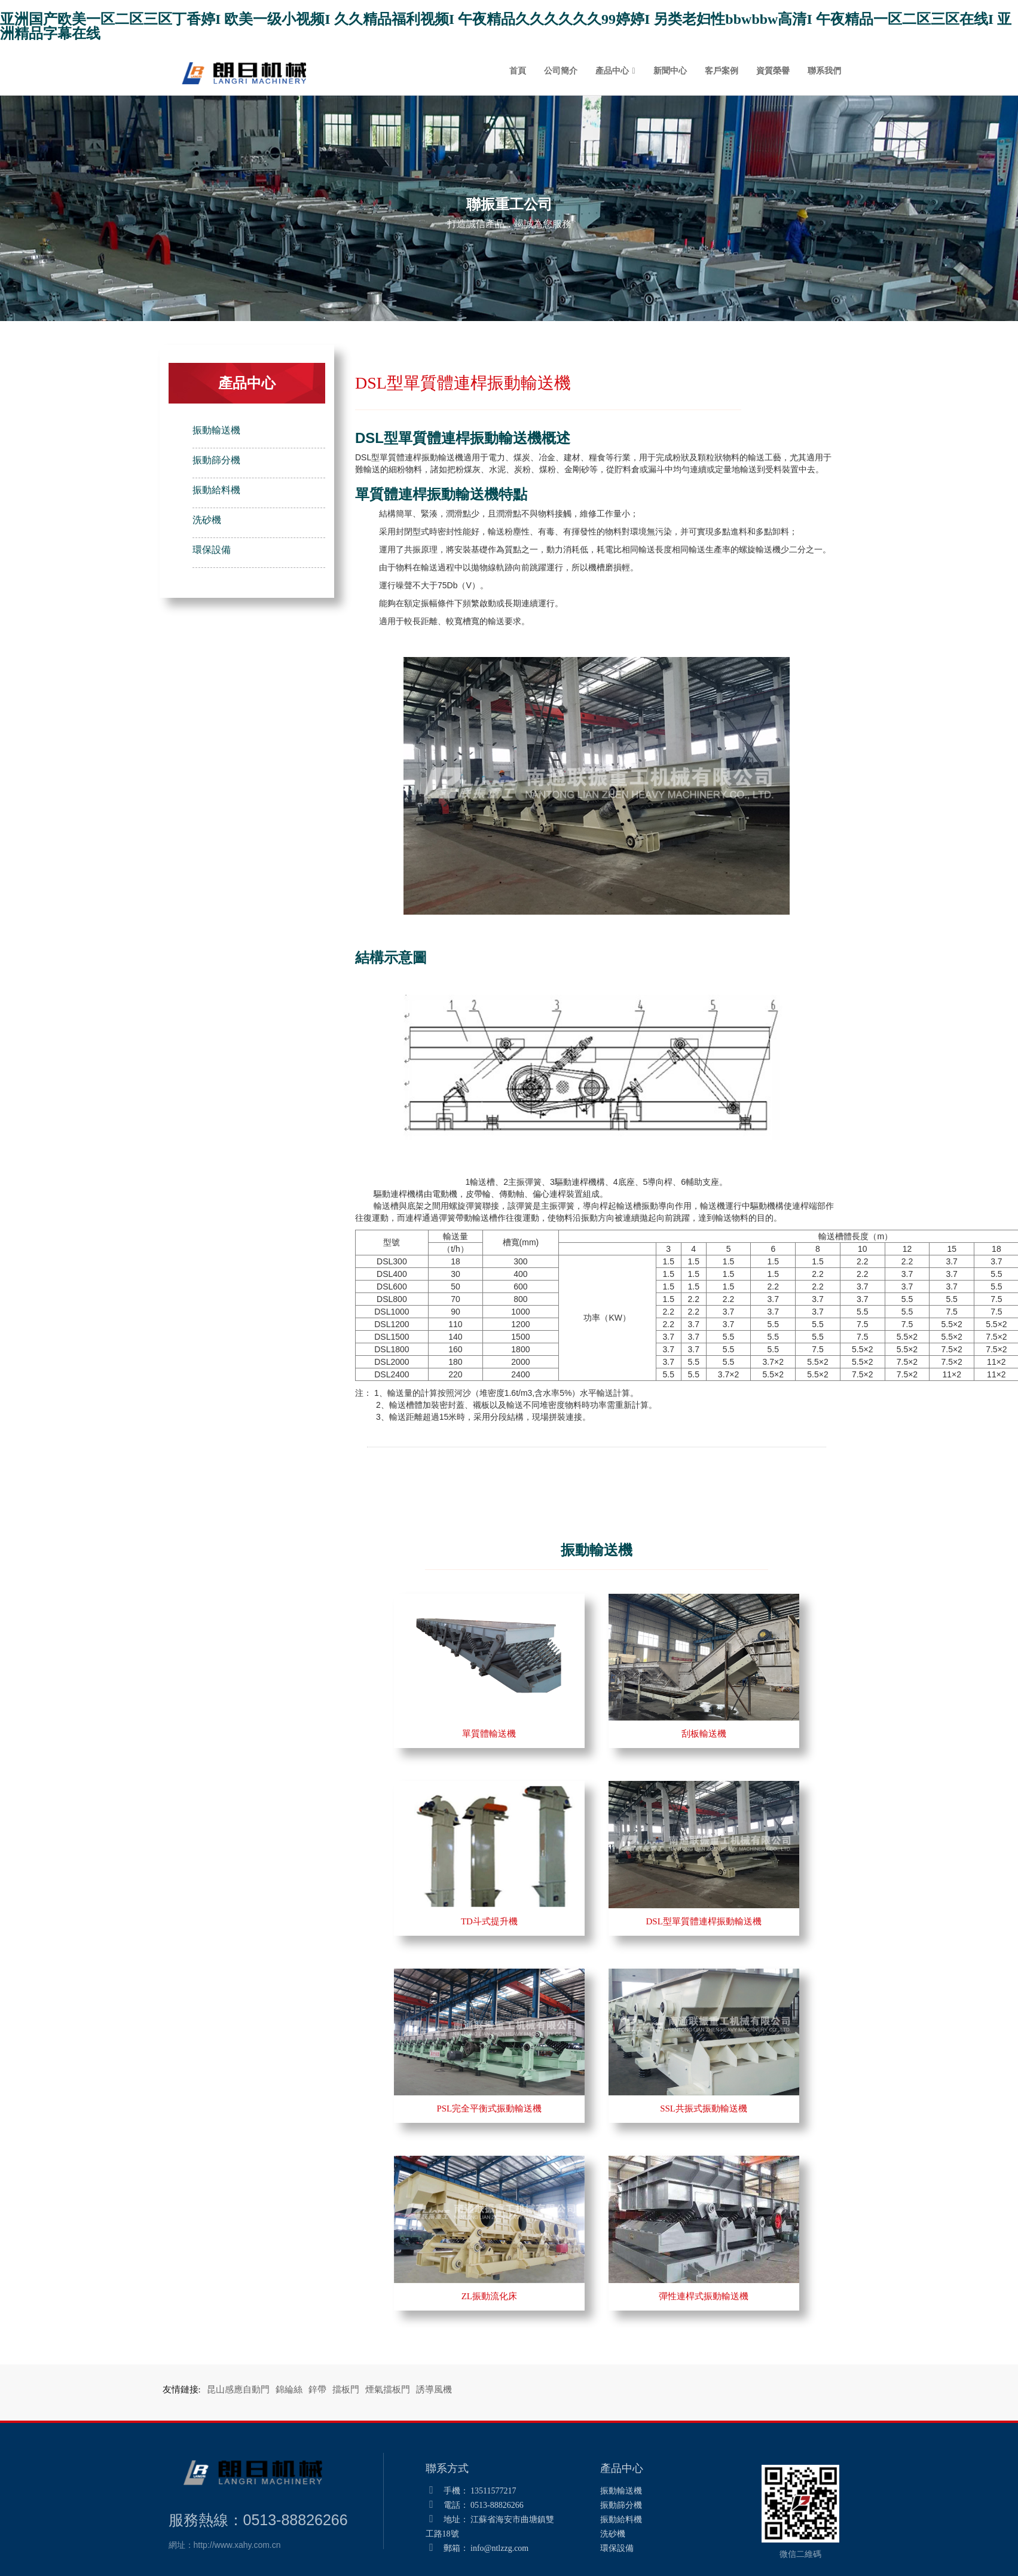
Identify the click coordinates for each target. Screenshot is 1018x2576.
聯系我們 (824, 70)
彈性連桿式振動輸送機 (703, 2296)
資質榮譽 (773, 70)
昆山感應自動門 (238, 2389)
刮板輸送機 (703, 1733)
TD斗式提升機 (489, 1921)
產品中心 (612, 70)
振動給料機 (216, 490)
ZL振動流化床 (489, 2296)
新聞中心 (670, 70)
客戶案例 (721, 70)
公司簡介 (560, 70)
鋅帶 (317, 2389)
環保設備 (211, 550)
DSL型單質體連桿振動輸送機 (703, 1921)
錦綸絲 (289, 2389)
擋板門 (345, 2389)
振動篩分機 (216, 460)
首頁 (517, 70)
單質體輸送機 (489, 1733)
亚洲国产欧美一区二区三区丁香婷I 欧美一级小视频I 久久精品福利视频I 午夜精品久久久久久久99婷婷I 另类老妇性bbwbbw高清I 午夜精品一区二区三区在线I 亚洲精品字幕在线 (505, 26)
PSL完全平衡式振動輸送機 (489, 2108)
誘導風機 (434, 2389)
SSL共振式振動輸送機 (703, 2108)
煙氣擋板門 (387, 2389)
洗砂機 (206, 520)
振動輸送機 (216, 430)
